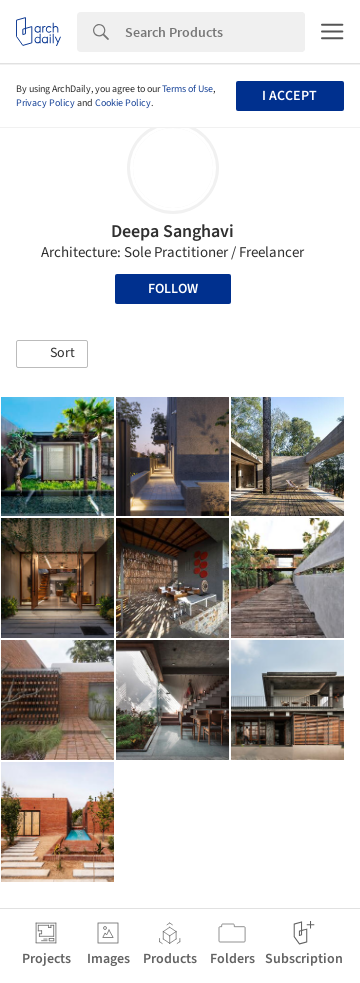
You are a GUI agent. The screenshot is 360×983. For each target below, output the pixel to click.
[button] (52, 354)
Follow (173, 289)
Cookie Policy (123, 103)
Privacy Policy (45, 103)
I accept (289, 96)
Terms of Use (187, 89)
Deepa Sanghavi (172, 231)
